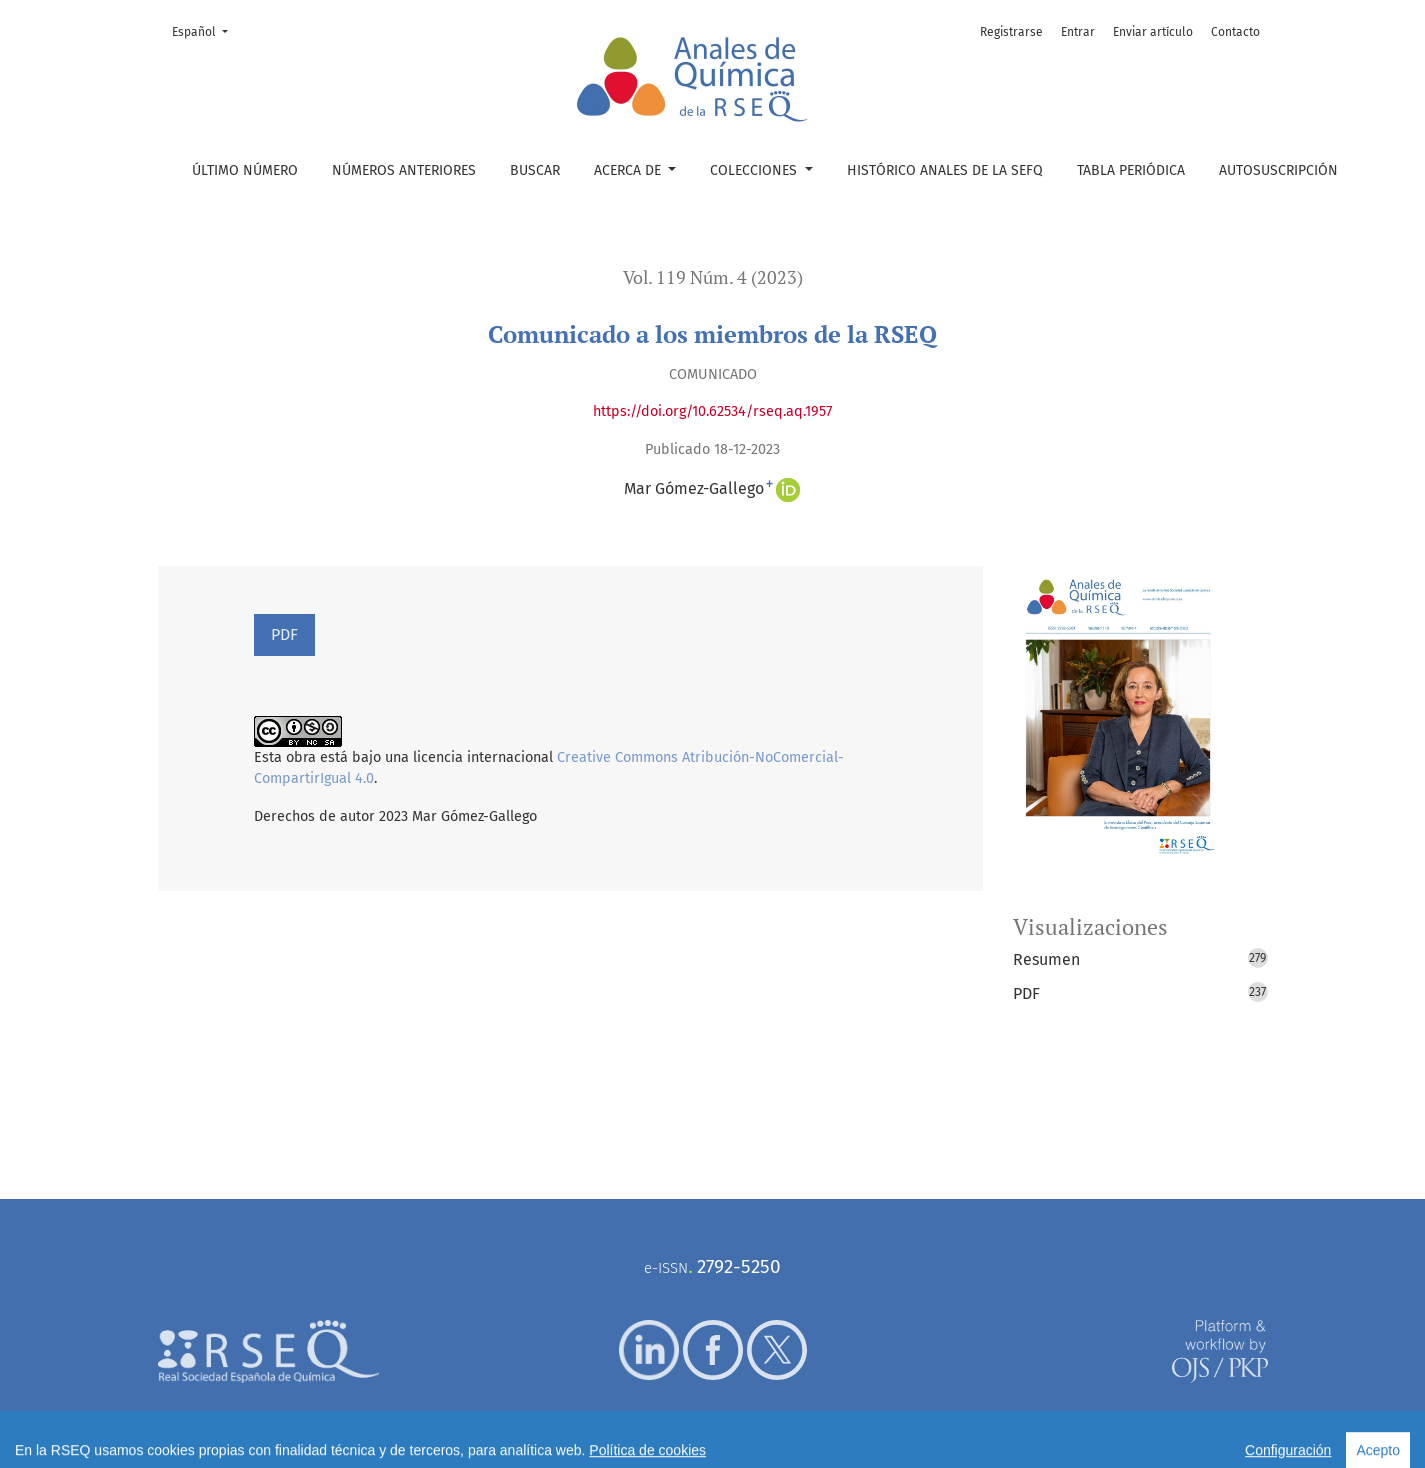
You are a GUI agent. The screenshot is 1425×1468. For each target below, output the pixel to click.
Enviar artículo (1153, 32)
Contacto (1235, 32)
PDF (284, 634)
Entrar (1078, 32)
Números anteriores (404, 170)
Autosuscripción (1278, 170)
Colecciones (755, 170)
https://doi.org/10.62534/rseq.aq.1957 (712, 411)
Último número (245, 170)
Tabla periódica (1131, 170)
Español (206, 30)
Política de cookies (804, 1441)
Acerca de (629, 170)
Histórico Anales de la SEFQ (945, 170)
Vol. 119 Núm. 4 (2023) (713, 277)
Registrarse (1011, 32)
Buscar (535, 170)
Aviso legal (601, 1441)
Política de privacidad (693, 1441)
